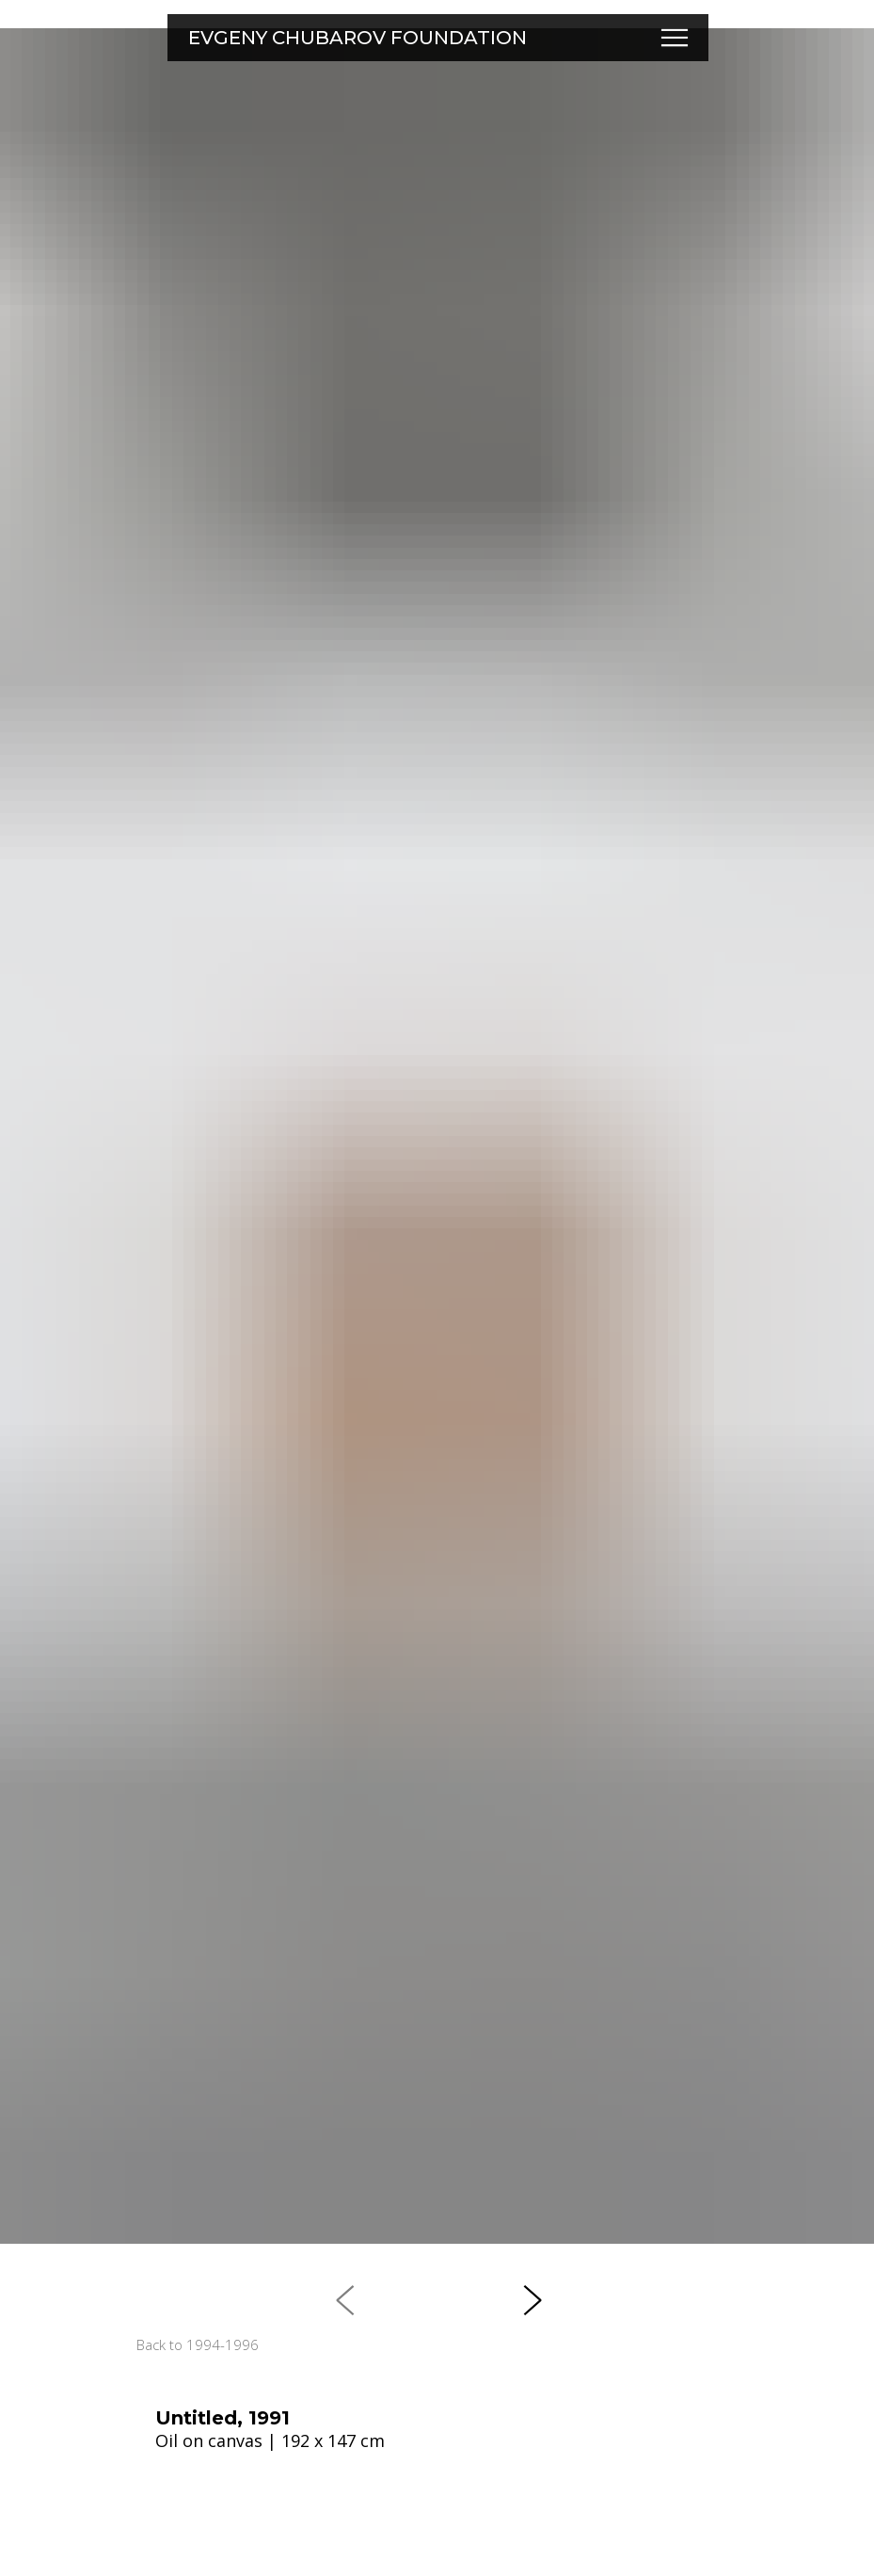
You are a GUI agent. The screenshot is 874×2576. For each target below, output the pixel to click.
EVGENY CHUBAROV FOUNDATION (357, 37)
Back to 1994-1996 (197, 2344)
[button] (674, 37)
